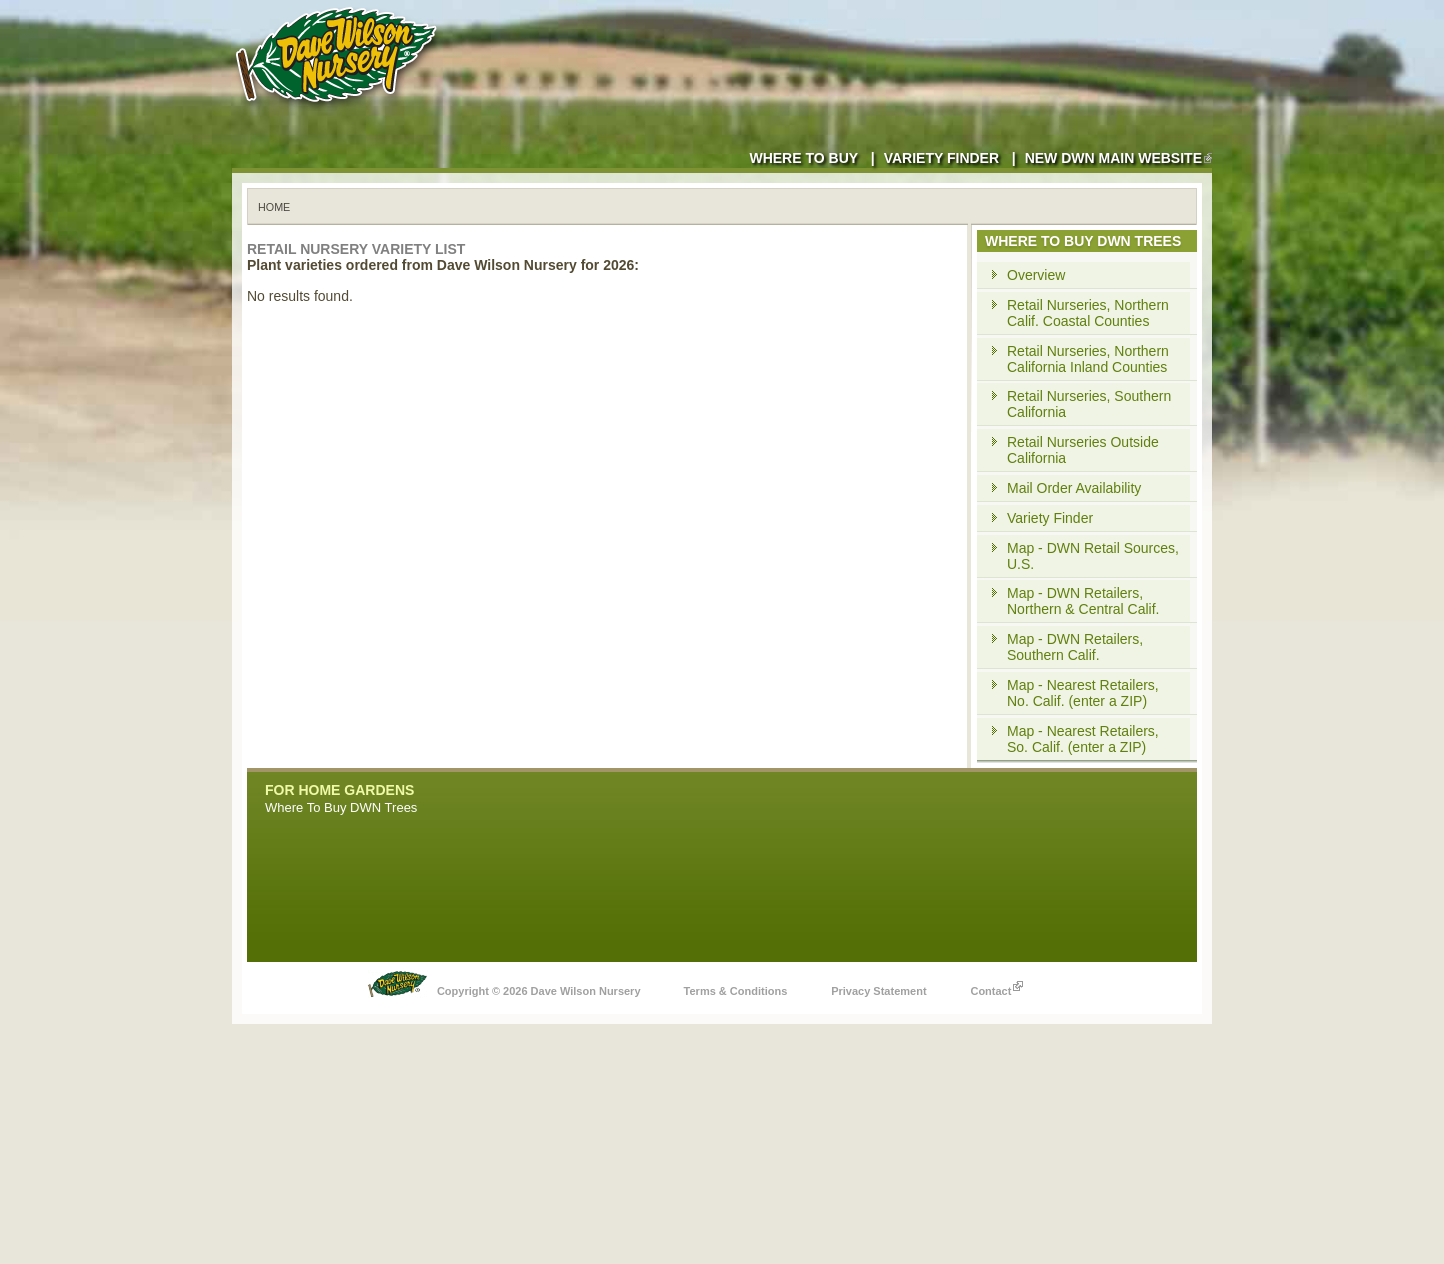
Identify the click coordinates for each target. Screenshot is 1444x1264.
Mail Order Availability (1074, 488)
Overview (1036, 275)
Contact (996, 986)
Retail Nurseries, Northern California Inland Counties (1088, 359)
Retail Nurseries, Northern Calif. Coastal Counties (1088, 313)
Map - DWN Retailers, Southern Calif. (1075, 647)
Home (274, 207)
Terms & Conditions (736, 991)
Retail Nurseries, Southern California (1089, 404)
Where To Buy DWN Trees (341, 807)
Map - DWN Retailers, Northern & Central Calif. (1083, 601)
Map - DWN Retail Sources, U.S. (1093, 556)
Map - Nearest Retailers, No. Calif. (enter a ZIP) (1083, 693)
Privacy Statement (878, 991)
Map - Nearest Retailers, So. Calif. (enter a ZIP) (1083, 739)
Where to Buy (803, 158)
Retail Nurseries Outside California (1083, 450)
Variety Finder (941, 158)
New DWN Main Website (1118, 158)
